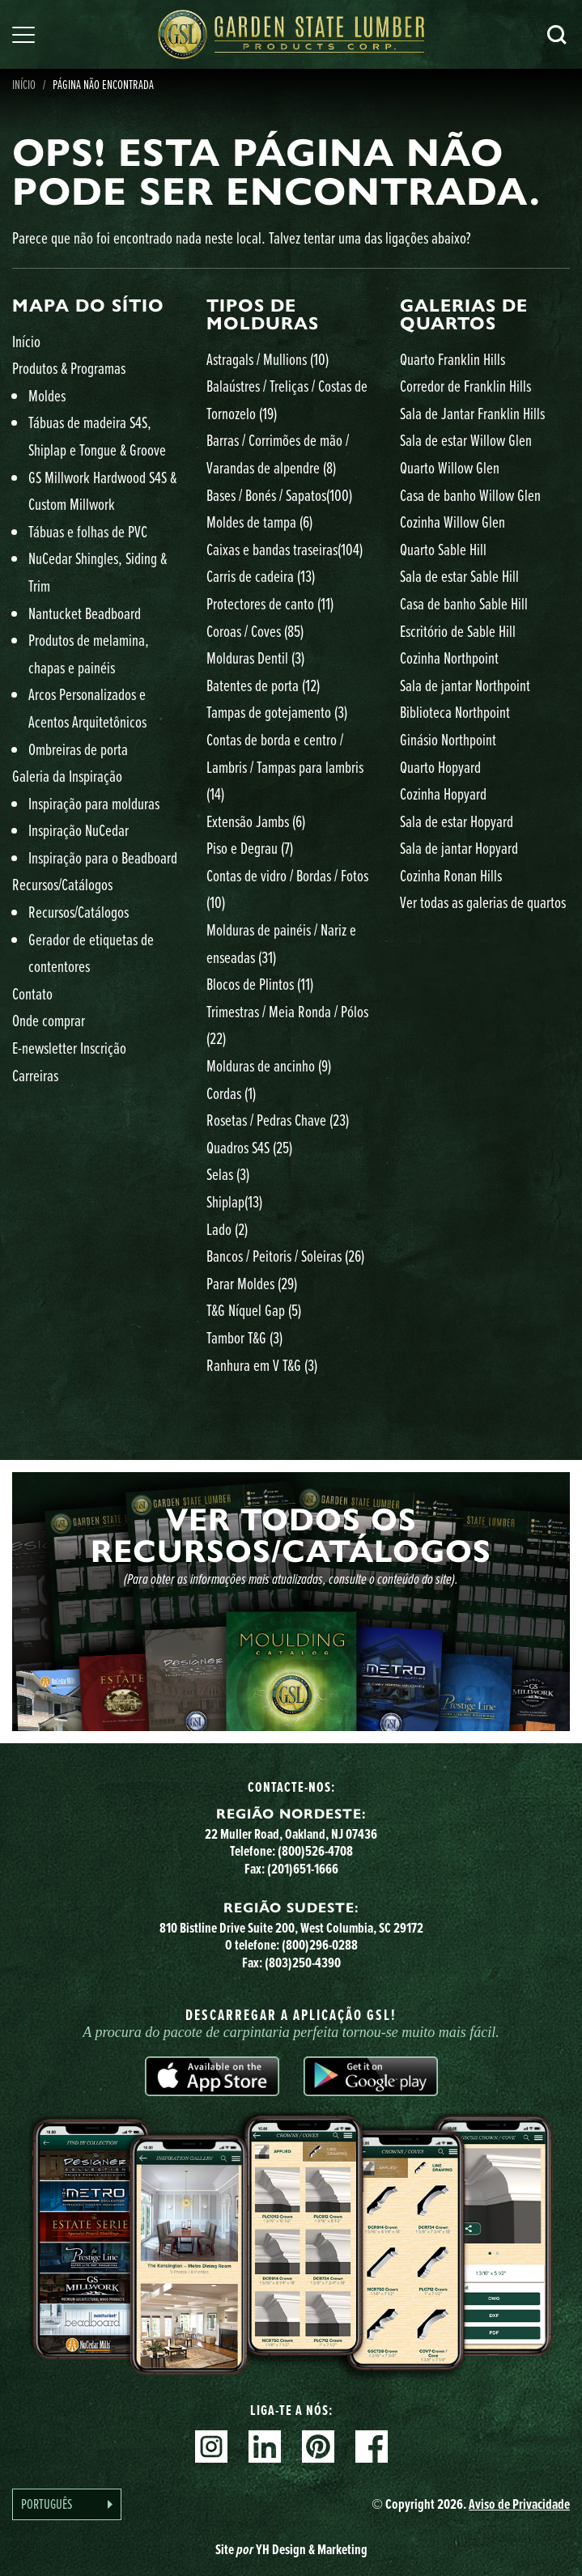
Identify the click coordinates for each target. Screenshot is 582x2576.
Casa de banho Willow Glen (470, 495)
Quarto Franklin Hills (452, 359)
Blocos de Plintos (259, 983)
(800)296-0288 (320, 1944)
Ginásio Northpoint (448, 739)
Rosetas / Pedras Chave (277, 1119)
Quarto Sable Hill (443, 549)
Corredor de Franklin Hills (465, 385)
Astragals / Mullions (267, 359)
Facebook (371, 2446)
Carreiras (35, 1075)
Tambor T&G (244, 1337)
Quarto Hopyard (440, 767)
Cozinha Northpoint (449, 657)
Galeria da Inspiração (67, 775)
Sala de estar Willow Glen (466, 440)
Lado (227, 1229)
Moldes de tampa (259, 521)
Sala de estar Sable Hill (459, 576)
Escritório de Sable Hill (458, 631)
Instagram (211, 2446)
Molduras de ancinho (268, 1065)
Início (26, 341)
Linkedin (265, 2446)
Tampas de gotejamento (276, 712)
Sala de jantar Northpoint (465, 685)
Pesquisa (557, 35)
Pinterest (318, 2446)
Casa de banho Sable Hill (464, 603)
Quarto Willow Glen (449, 467)
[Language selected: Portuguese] (66, 2504)
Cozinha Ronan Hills (451, 875)
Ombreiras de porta (78, 749)
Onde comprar (48, 1020)
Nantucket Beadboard (84, 613)
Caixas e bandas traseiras (284, 549)
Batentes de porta (263, 685)
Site (291, 2549)
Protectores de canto (269, 603)
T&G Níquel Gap (253, 1310)
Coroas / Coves (255, 631)
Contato (32, 993)
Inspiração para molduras (93, 803)
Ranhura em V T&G (261, 1365)
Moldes (47, 395)
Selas (227, 1174)
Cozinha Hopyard (443, 793)
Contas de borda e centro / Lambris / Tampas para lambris (284, 766)
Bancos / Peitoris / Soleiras (285, 1255)
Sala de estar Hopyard (456, 821)
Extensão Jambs (255, 821)
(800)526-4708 (315, 1850)
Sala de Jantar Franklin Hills (472, 413)
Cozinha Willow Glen (452, 521)
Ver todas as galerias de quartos (483, 902)
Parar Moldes (251, 1283)
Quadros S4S (249, 1147)
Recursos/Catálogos (62, 884)
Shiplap (234, 1201)
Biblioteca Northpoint (455, 712)
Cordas (231, 1093)
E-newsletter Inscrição (69, 1047)
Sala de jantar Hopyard (459, 847)
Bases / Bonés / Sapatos (279, 495)
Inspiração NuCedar (78, 830)
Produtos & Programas (68, 368)
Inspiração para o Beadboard (102, 857)
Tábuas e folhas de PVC (87, 531)
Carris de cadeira (260, 576)
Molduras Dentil (255, 657)
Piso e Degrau (249, 847)
